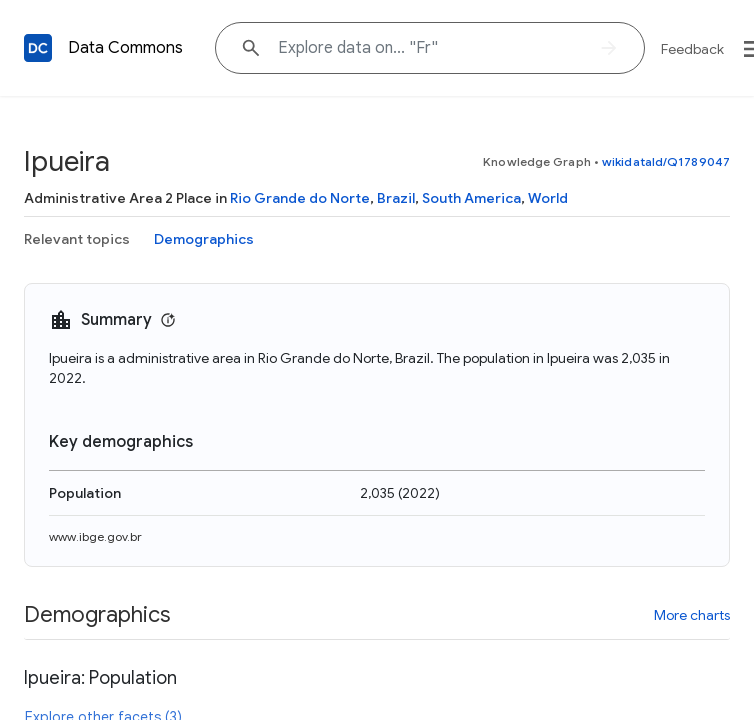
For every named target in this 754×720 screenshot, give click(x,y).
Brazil (396, 198)
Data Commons (125, 48)
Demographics (204, 239)
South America (471, 198)
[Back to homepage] (38, 48)
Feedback (692, 49)
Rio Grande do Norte (300, 198)
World (548, 198)
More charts (692, 615)
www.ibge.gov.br (95, 536)
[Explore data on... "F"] (430, 48)
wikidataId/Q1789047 (666, 161)
